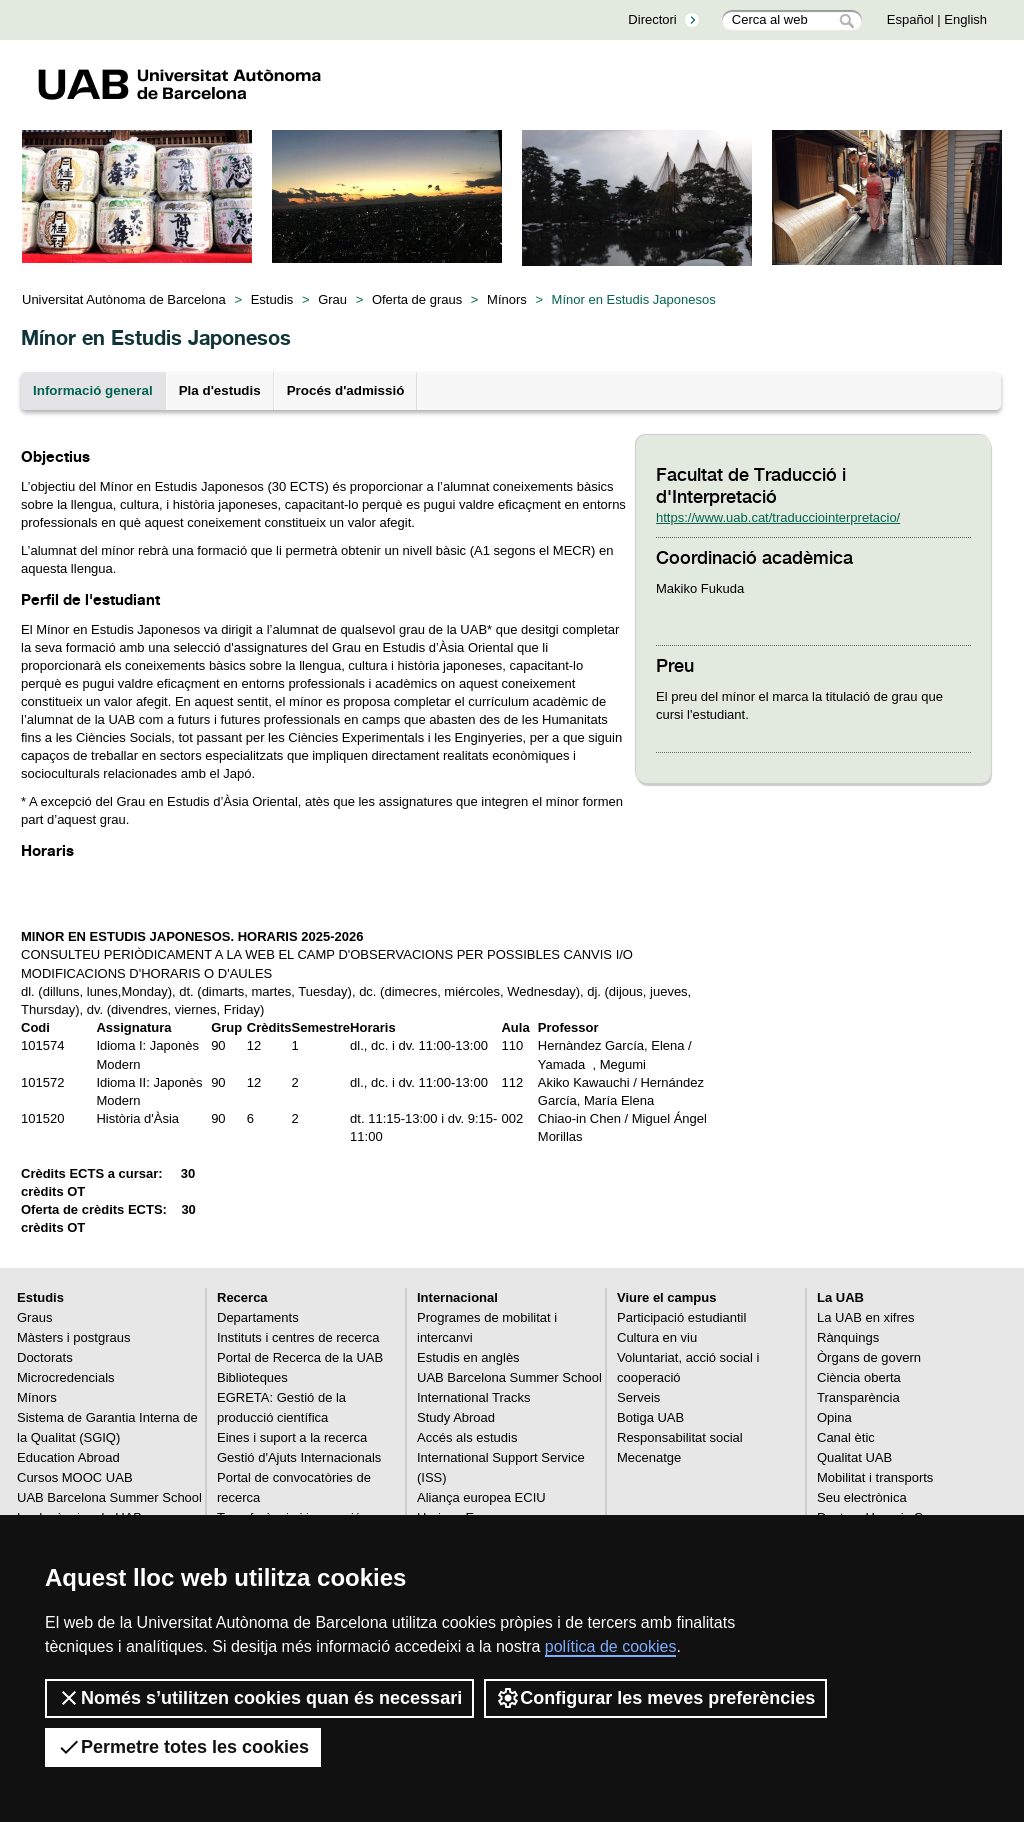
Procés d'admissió (346, 390)
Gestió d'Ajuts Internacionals (299, 1457)
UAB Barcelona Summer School (109, 1497)
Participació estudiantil (681, 1317)
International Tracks (473, 1397)
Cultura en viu (657, 1337)
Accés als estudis (467, 1437)
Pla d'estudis (220, 390)
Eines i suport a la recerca (292, 1437)
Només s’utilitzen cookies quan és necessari (259, 1698)
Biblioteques (252, 1377)
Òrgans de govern (869, 1357)
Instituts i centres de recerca (298, 1337)
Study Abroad (456, 1417)
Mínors (507, 299)
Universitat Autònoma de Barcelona (124, 299)
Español (910, 19)
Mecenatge (649, 1457)
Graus (34, 1317)
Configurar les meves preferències (655, 1698)
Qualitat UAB (854, 1457)
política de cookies (611, 1646)
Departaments (258, 1317)
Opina (834, 1417)
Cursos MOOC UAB (75, 1477)
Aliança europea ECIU (481, 1497)
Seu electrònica (862, 1497)
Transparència (858, 1397)
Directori (652, 19)
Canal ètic (846, 1437)
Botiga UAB (650, 1417)
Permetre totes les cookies (183, 1747)
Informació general (93, 390)
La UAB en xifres (866, 1317)
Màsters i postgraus (73, 1337)
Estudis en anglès (468, 1357)
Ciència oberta (859, 1377)
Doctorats (45, 1357)
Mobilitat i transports (875, 1477)
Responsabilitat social (680, 1437)
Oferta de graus (417, 299)
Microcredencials (66, 1377)
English (965, 19)
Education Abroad (68, 1457)
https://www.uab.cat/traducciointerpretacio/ (778, 517)
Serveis (638, 1397)
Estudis (272, 299)
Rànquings (848, 1337)
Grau (332, 299)
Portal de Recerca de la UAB (300, 1357)
